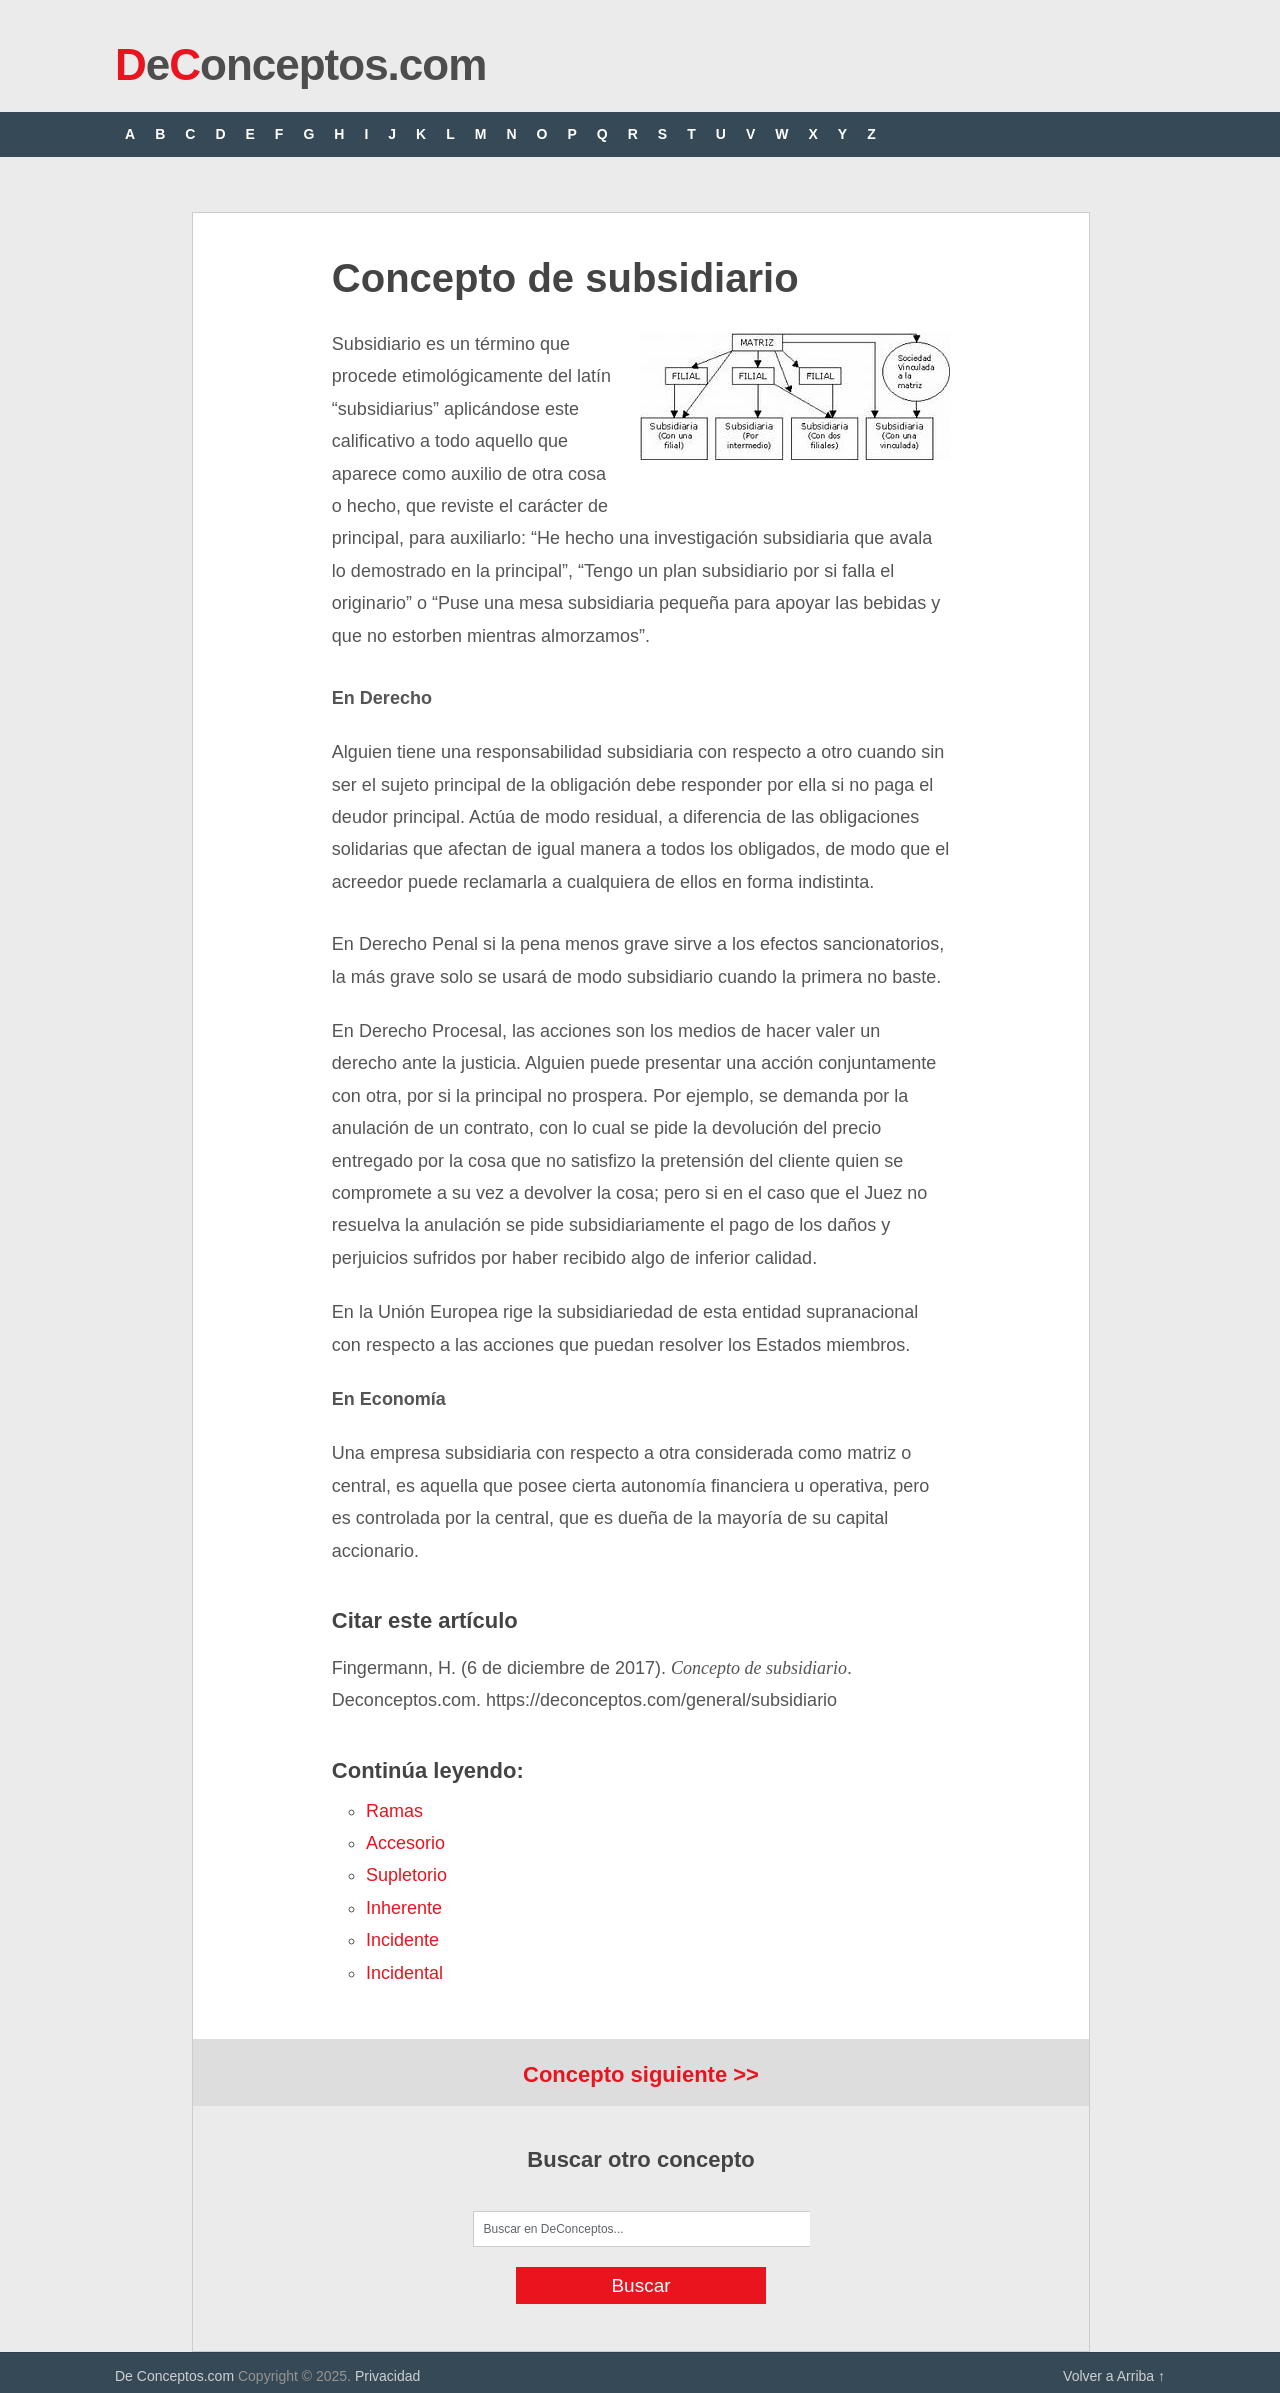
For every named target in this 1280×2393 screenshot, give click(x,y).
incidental (404, 1973)
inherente (404, 1908)
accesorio (405, 1843)
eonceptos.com (300, 64)
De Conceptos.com (174, 2376)
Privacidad (387, 2376)
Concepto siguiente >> (641, 2074)
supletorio (406, 1875)
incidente (402, 1940)
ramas (394, 1811)
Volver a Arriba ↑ (1114, 2376)
